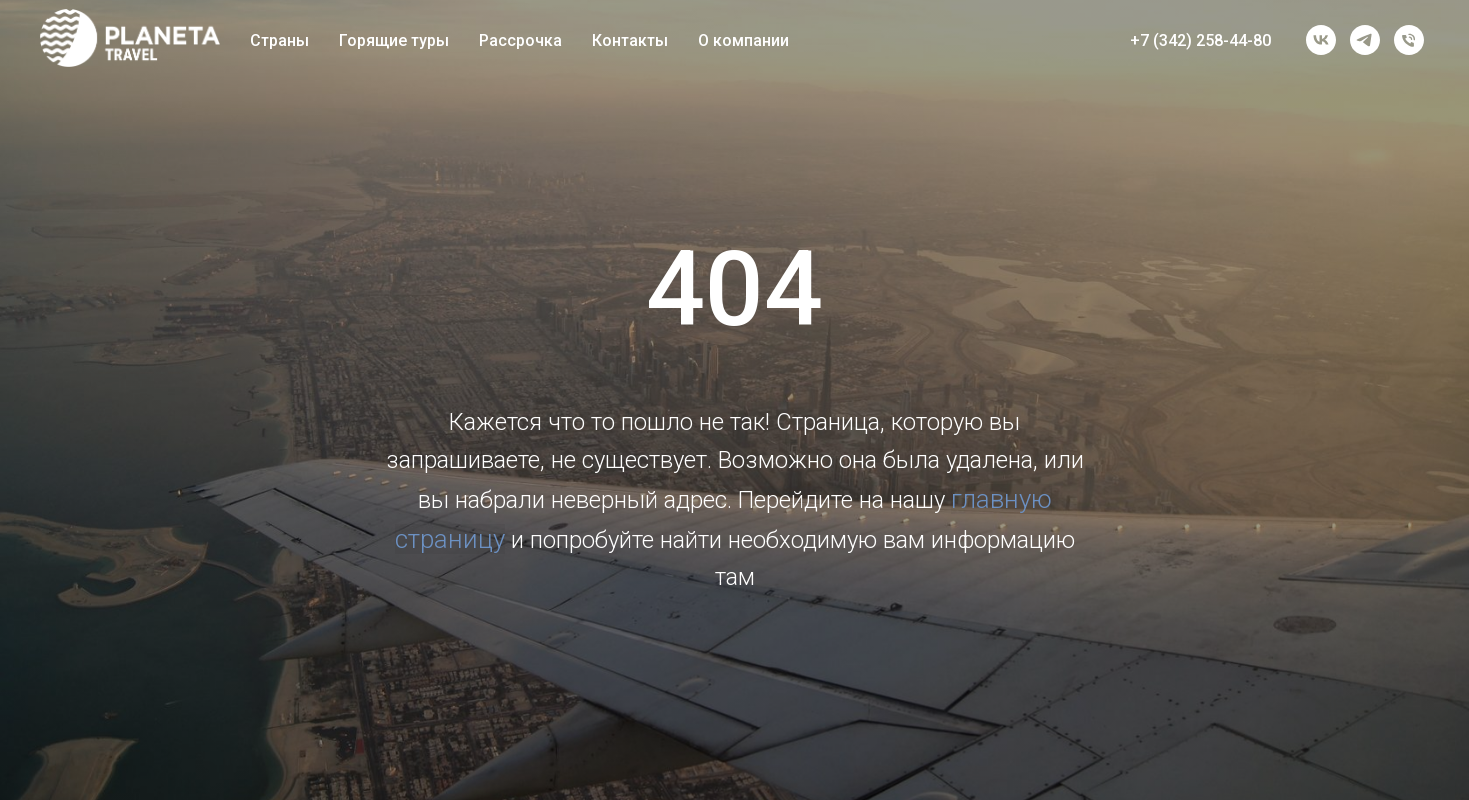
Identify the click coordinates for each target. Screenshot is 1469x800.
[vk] (1321, 40)
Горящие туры (394, 40)
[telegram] (1365, 40)
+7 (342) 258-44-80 (1200, 40)
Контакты (630, 40)
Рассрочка (520, 40)
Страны (279, 40)
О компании (743, 40)
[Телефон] (1409, 40)
